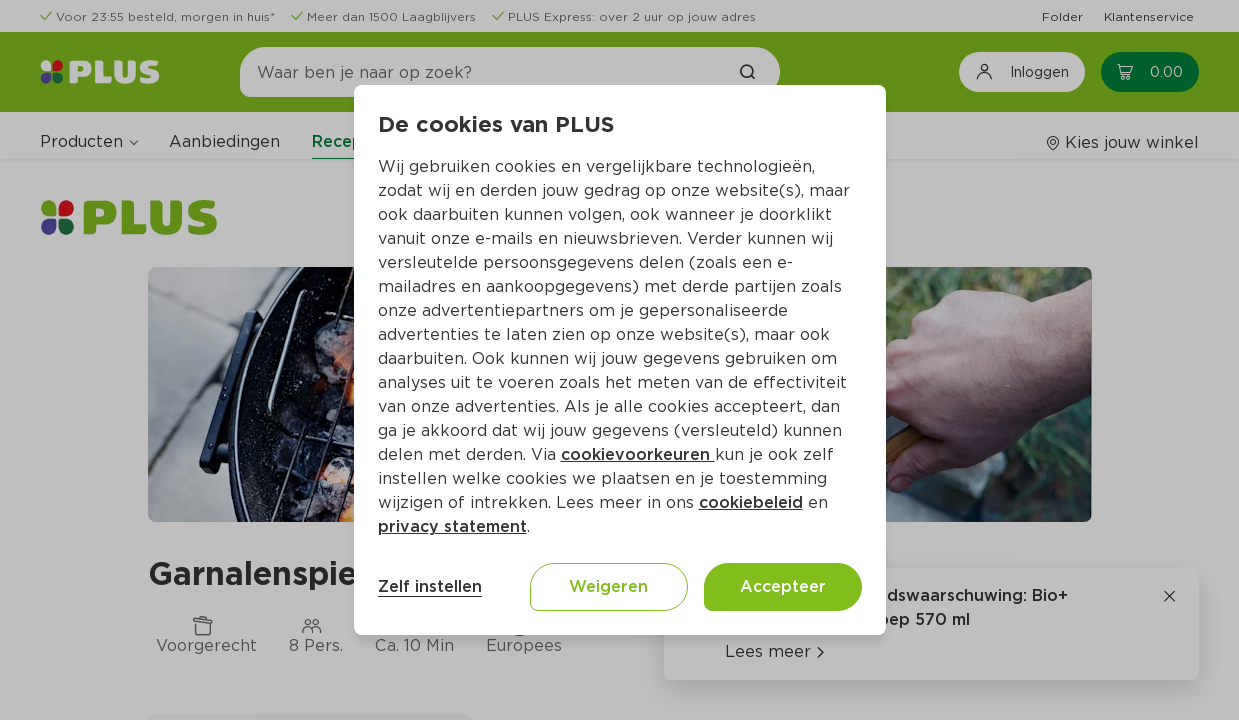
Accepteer (783, 586)
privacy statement (452, 526)
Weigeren (608, 586)
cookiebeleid (751, 502)
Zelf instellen (430, 586)
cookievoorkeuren (638, 454)
